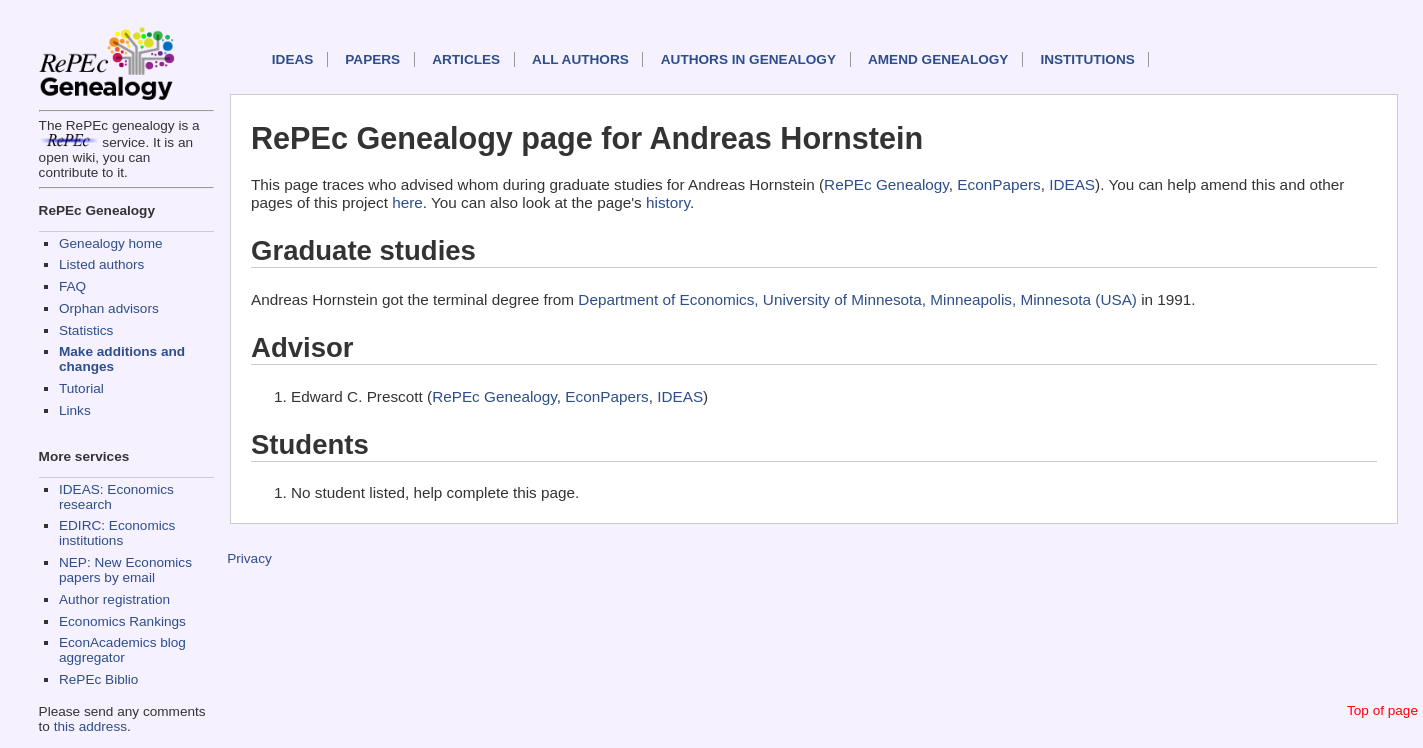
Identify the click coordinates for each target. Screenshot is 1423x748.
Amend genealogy (938, 59)
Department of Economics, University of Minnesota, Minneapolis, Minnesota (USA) (857, 299)
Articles (466, 59)
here (407, 202)
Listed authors (101, 264)
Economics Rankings (122, 621)
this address (90, 726)
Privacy (249, 558)
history (668, 202)
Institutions (1087, 59)
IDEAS (293, 59)
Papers (372, 59)
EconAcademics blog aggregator (122, 650)
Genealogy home (111, 243)
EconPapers (998, 184)
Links (75, 410)
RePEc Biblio (98, 679)
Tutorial (81, 388)
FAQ (72, 286)
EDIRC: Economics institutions (117, 533)
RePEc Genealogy (886, 184)
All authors (580, 59)
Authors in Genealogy (748, 59)
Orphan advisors (109, 308)
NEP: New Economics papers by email (125, 570)
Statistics (86, 330)
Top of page (1382, 710)
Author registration (114, 599)
